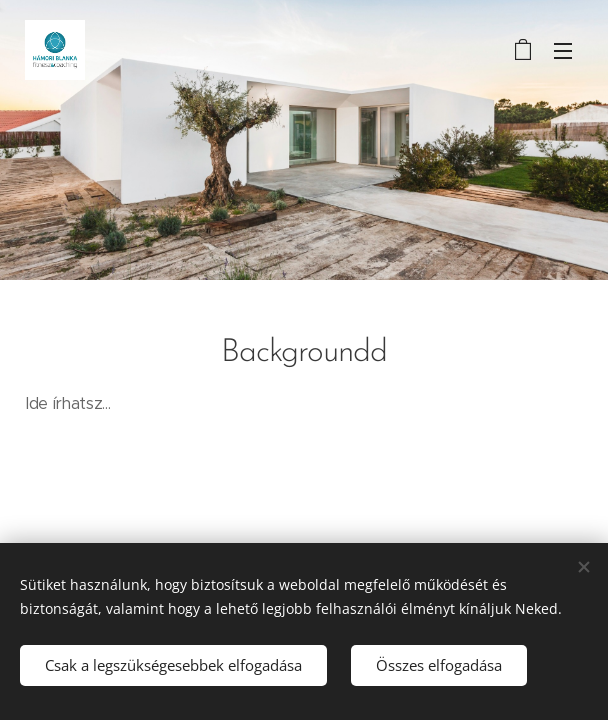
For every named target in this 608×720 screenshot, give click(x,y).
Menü (563, 51)
